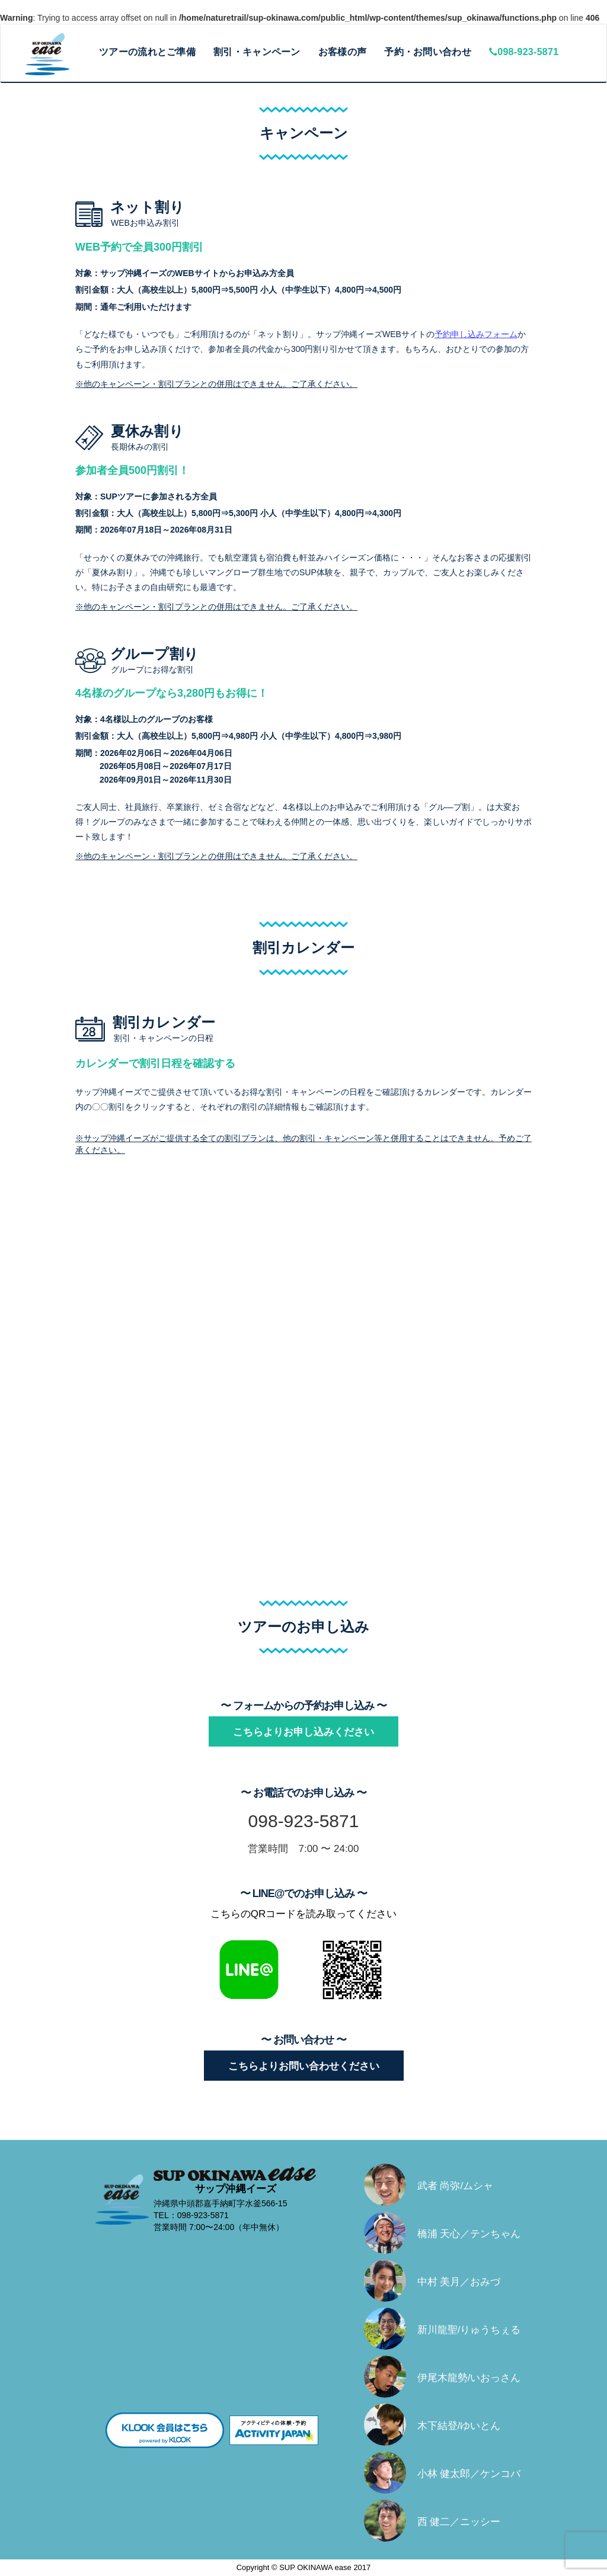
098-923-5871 (524, 52)
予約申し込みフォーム (476, 334)
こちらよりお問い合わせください (303, 2066)
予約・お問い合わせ (427, 52)
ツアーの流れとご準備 (147, 52)
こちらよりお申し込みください (303, 1732)
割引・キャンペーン (257, 52)
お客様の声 (342, 52)
